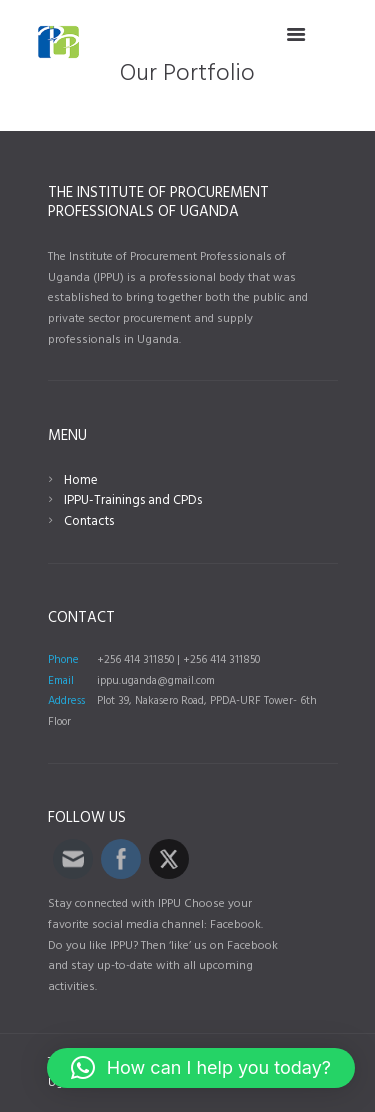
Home (81, 480)
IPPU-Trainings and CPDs (133, 500)
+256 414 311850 (135, 660)
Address (66, 701)
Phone (63, 660)
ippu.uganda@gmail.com (156, 681)
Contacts (89, 521)
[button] (201, 1068)
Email (61, 681)
